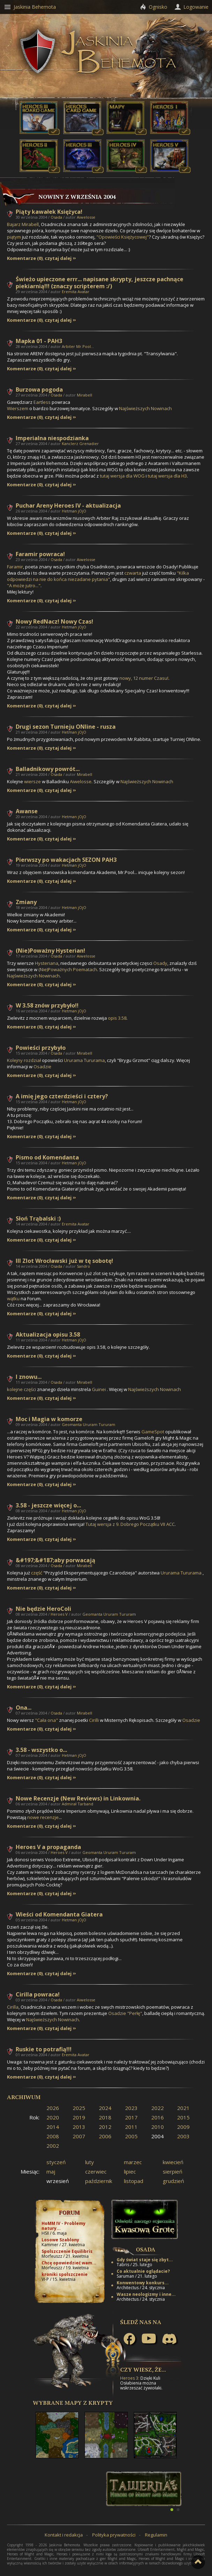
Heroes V (59, 1614)
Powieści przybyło (41, 1047)
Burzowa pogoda (39, 389)
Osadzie (42, 1066)
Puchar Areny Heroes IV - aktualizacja (68, 505)
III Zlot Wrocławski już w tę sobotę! (64, 1261)
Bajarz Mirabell (23, 224)
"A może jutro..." (24, 585)
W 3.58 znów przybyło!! (47, 1005)
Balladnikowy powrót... (48, 769)
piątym (14, 237)
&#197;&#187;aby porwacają (55, 1560)
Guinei (99, 1389)
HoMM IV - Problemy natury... (64, 2225)
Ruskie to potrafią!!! (44, 2049)
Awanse (27, 811)
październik (98, 2180)
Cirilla (13, 2007)
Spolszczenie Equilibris (67, 2251)
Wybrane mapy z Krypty (73, 2403)
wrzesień (57, 2180)
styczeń (56, 2162)
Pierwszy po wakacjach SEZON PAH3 (66, 860)
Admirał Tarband (77, 1803)
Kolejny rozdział (24, 1060)
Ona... (23, 1707)
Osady (160, 963)
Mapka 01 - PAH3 (39, 341)
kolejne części (21, 1389)
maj (50, 2171)
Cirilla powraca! (38, 1994)
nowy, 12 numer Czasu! (143, 678)
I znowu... (29, 1377)
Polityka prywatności (114, 2535)
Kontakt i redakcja (64, 2535)
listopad (133, 2180)
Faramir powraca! (40, 554)
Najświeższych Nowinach (145, 408)
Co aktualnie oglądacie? (143, 2271)
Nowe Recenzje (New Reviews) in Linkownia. (78, 1798)
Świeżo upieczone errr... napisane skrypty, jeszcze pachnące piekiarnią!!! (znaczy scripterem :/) (99, 282)
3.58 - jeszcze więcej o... (48, 1505)
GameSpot (152, 1431)
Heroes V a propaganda (48, 1847)
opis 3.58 (117, 1018)
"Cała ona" (46, 1720)
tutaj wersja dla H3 (167, 476)
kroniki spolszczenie (65, 2274)
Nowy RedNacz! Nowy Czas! (54, 621)
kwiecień (173, 2162)
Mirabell (84, 395)
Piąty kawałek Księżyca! (49, 212)
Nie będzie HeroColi (43, 1609)
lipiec (130, 2171)
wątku (13, 1298)
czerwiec (96, 2171)
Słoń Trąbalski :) (38, 1218)
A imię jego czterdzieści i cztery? (62, 1096)
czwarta (132, 573)
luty (89, 2162)
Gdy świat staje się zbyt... (145, 2260)
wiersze (33, 781)
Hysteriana (46, 963)
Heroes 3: (129, 2378)
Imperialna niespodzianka (52, 438)
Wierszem (17, 408)
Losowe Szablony (60, 2240)
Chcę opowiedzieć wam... (69, 2263)
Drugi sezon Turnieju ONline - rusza (66, 726)
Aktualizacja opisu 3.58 (48, 1334)
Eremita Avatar (75, 291)
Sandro (83, 1266)
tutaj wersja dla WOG (122, 476)
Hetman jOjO (74, 511)
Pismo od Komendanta (47, 1157)
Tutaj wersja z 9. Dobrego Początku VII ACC (130, 1524)
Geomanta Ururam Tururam (88, 1424)
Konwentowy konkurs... (143, 2283)
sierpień (172, 2171)
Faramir (15, 566)
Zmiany (26, 902)
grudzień (173, 2180)
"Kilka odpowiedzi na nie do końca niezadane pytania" (98, 576)
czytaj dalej (58, 258)
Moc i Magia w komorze (49, 1419)
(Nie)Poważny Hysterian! (50, 950)
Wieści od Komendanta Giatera (59, 1914)
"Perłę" (134, 2013)
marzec (133, 2162)
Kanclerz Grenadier (80, 443)
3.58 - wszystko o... (41, 1750)
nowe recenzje (43, 1817)
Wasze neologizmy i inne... (146, 2294)
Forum (69, 2212)
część (36, 1573)
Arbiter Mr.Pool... (78, 346)
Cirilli (94, 1720)
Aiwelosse (86, 217)
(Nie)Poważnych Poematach (67, 969)
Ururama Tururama (84, 1060)
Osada (56, 217)
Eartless (42, 402)
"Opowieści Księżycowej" (122, 237)
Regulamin (156, 2535)
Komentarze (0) (25, 258)
